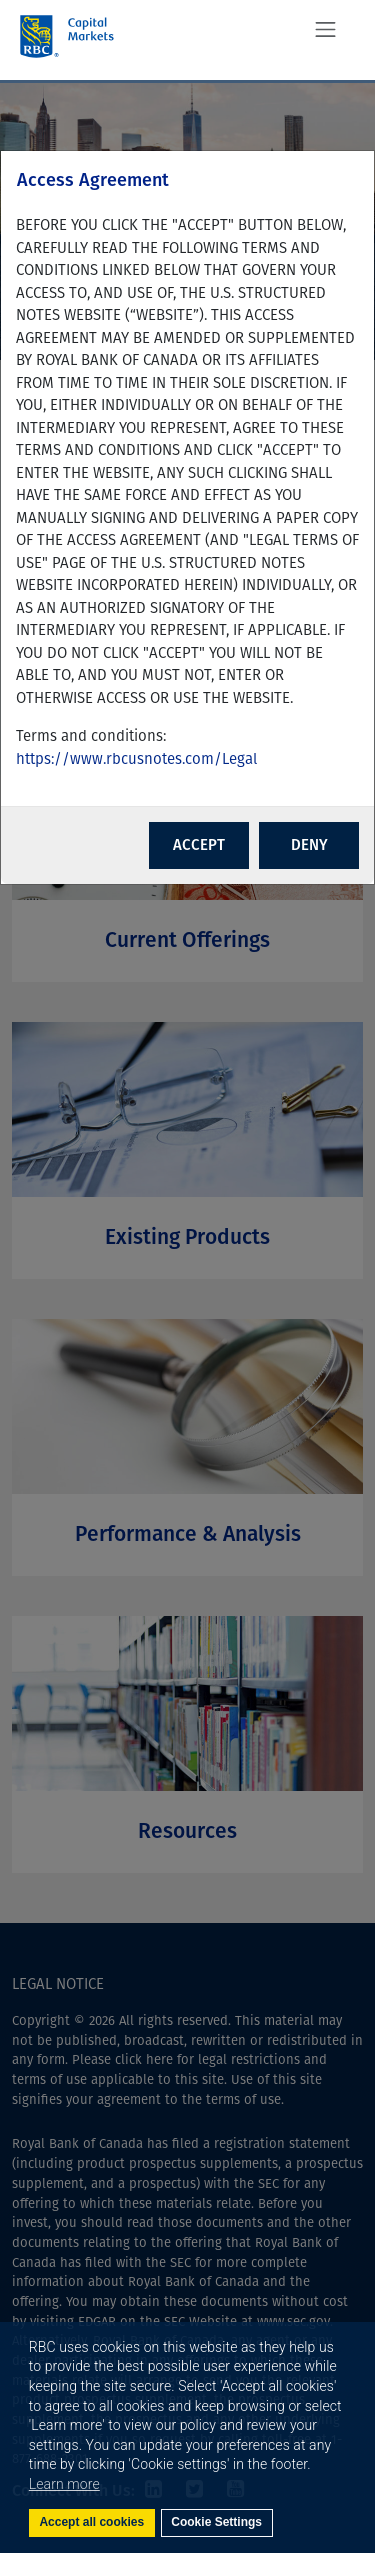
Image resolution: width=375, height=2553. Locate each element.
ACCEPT (199, 845)
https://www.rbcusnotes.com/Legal (136, 759)
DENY (309, 845)
